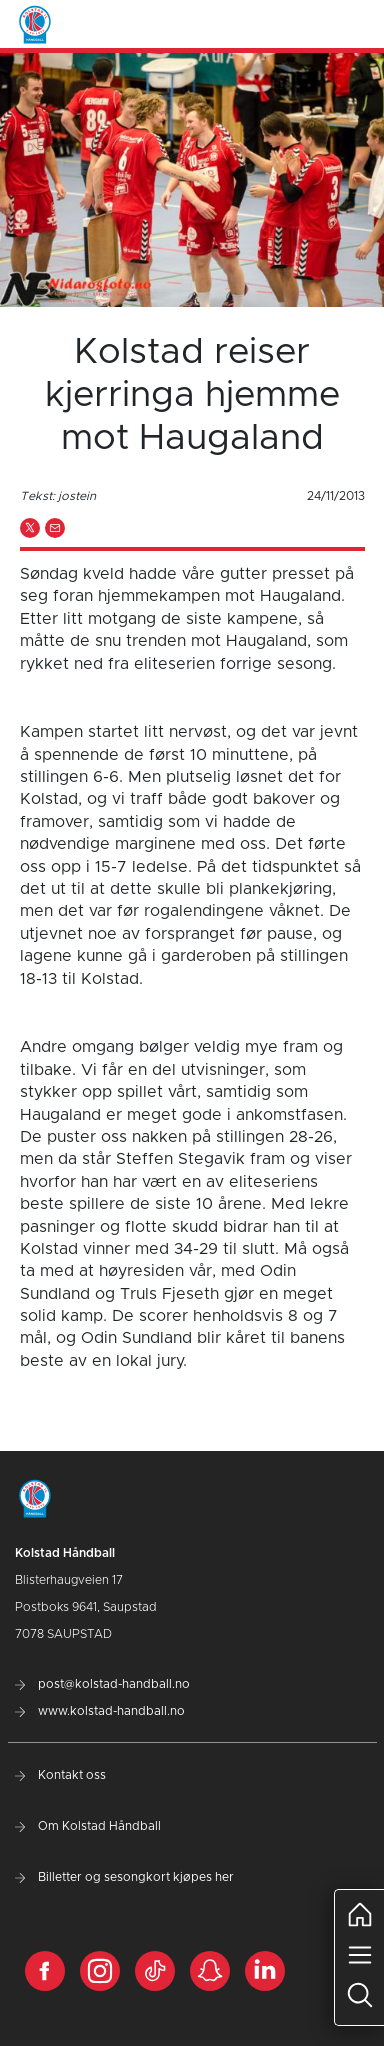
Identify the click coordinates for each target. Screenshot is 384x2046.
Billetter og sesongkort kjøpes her (124, 1877)
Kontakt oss (60, 1775)
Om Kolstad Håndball (88, 1826)
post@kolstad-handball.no (102, 1684)
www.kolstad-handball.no (100, 1711)
